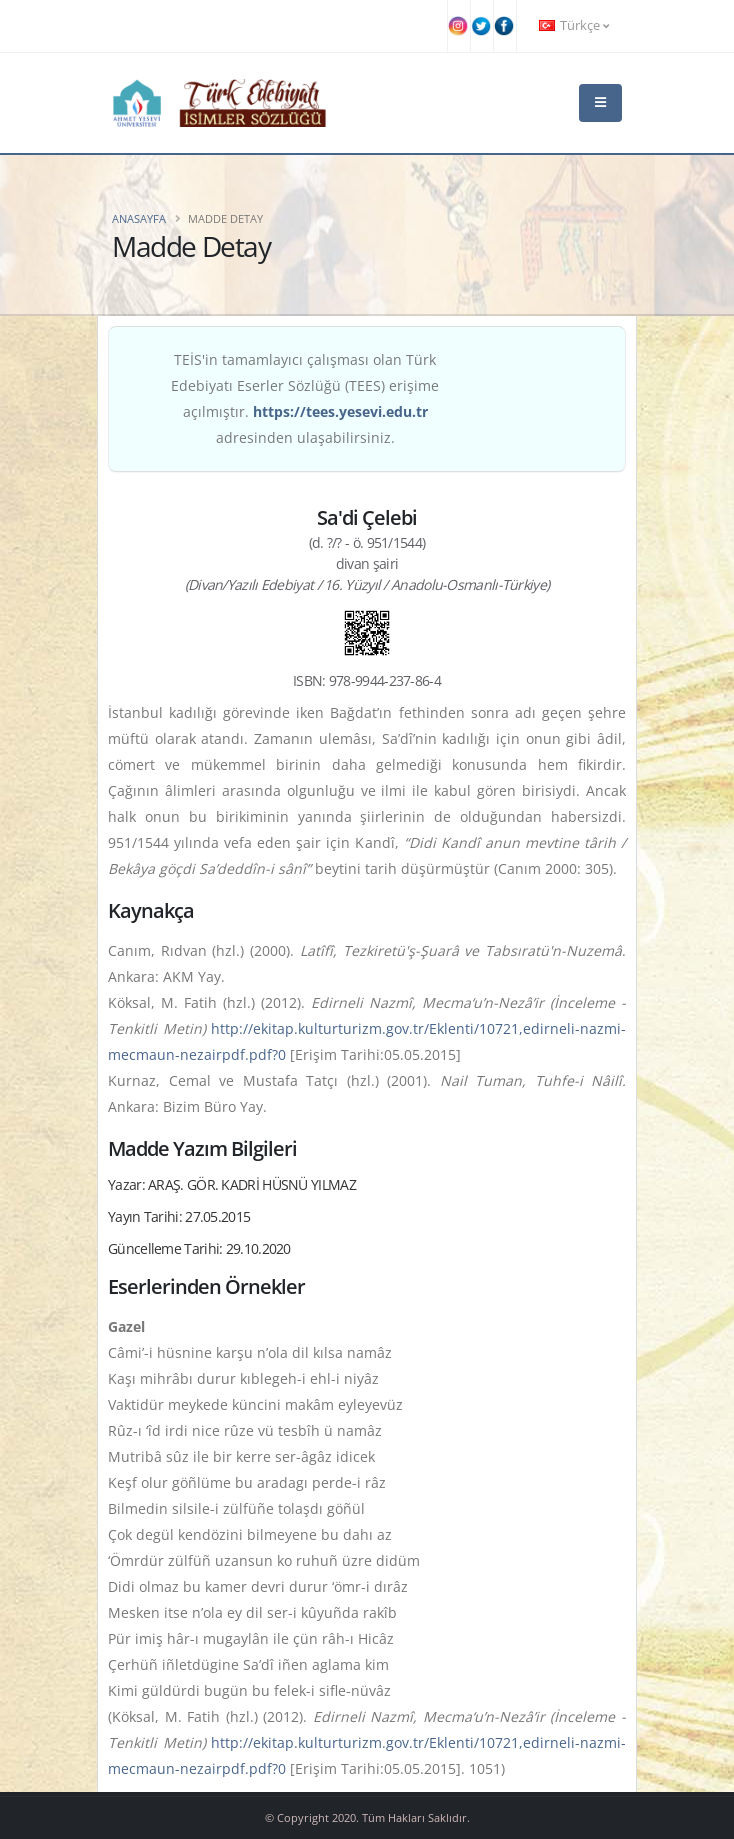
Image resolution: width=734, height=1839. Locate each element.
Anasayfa (139, 218)
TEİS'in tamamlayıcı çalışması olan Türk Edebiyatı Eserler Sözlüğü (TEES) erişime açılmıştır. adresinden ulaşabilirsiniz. (305, 398)
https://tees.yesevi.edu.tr (340, 411)
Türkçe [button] (574, 25)
